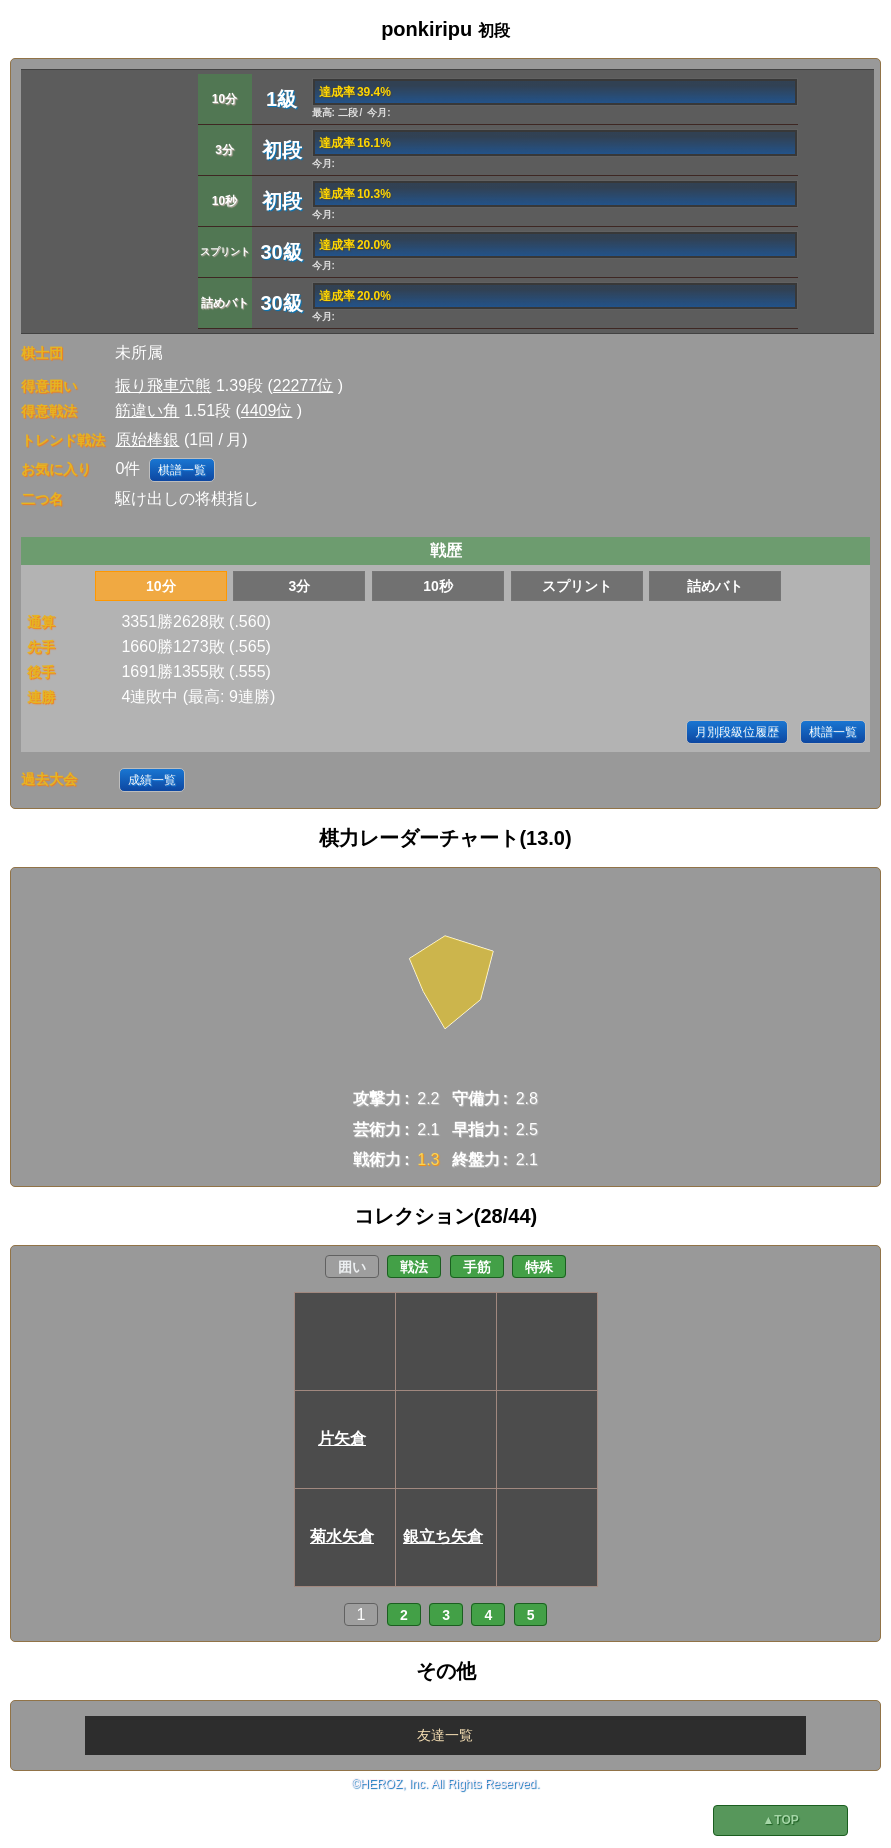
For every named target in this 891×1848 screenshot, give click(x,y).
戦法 (414, 1267)
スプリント (577, 586)
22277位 (303, 385)
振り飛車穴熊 (163, 385)
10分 (161, 586)
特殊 (539, 1267)
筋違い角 (147, 410)
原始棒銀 (147, 439)
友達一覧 (445, 1735)
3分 (300, 586)
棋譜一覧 (182, 470)
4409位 (267, 410)
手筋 (477, 1267)
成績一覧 (152, 780)
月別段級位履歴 (737, 732)
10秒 (438, 586)
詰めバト (715, 586)
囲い (352, 1267)
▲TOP (780, 1820)
